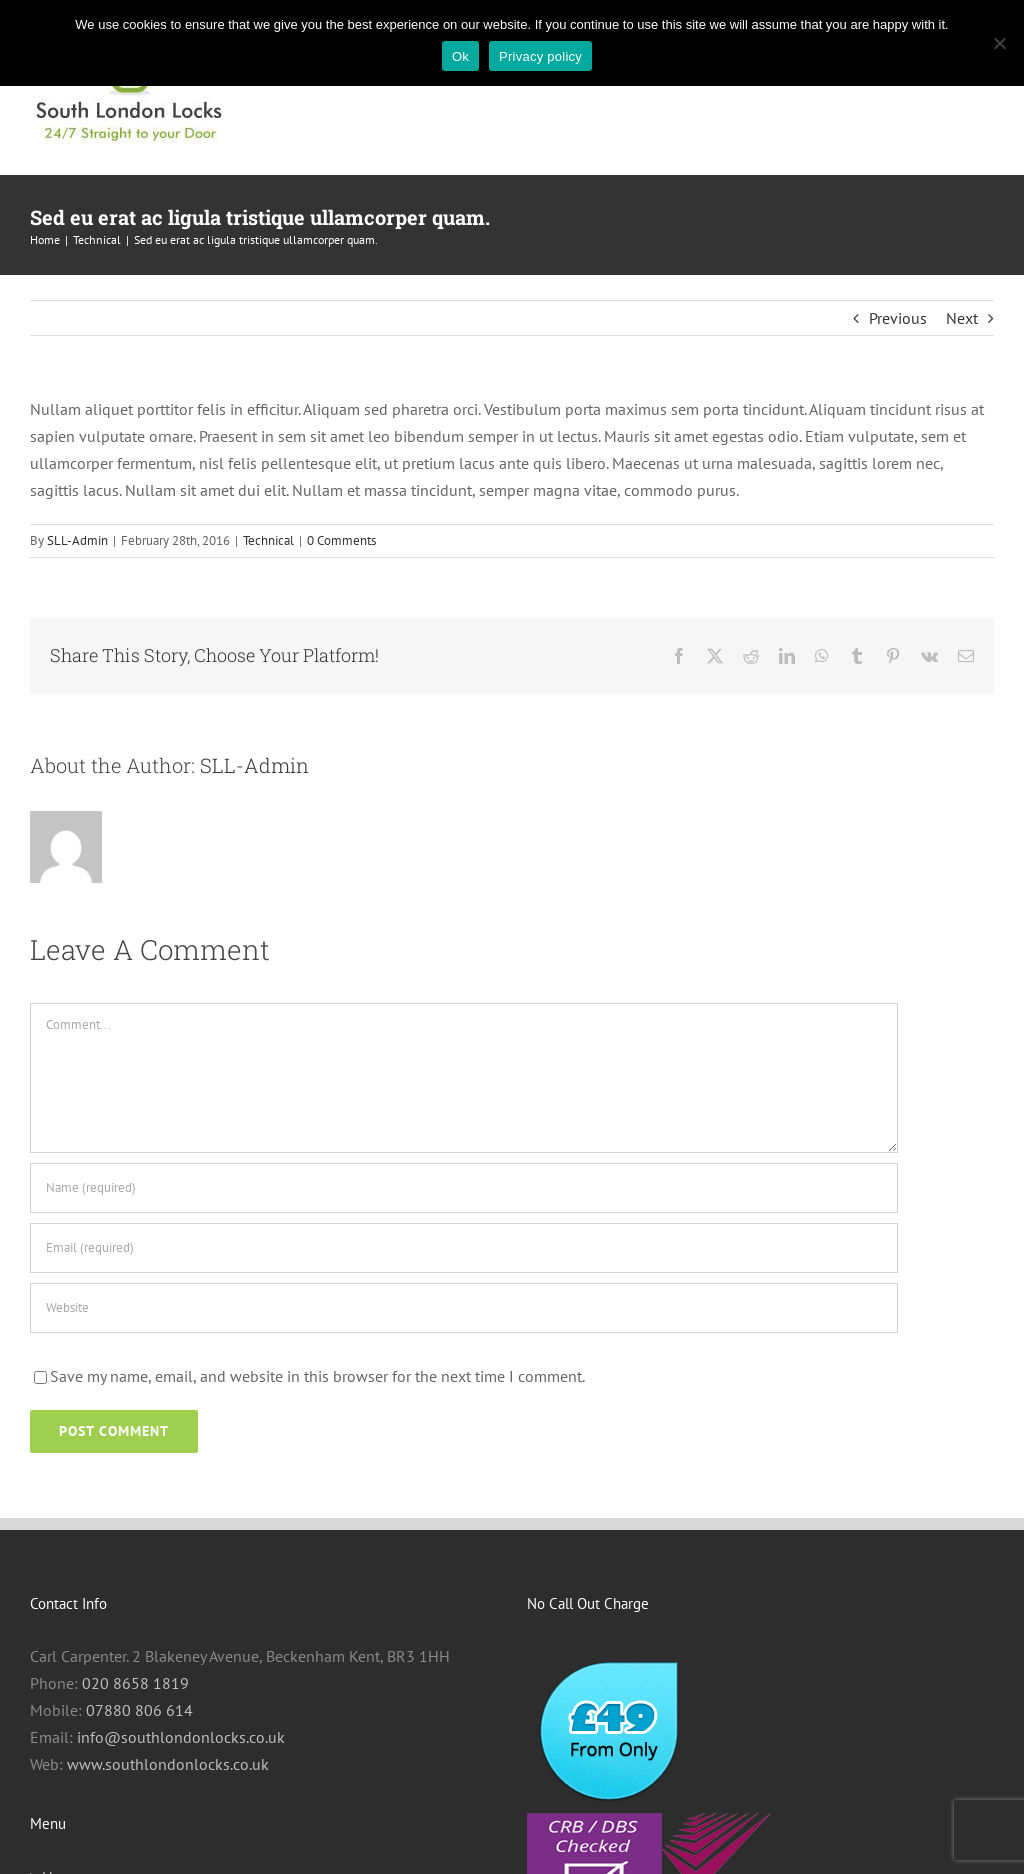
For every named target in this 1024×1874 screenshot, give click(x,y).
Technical (268, 540)
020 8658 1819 (135, 1683)
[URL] (464, 1308)
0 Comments (341, 540)
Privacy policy (540, 56)
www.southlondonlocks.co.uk (168, 1764)
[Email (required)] (464, 1248)
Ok (460, 56)
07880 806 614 (139, 1710)
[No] (999, 43)
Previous (898, 318)
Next (962, 318)
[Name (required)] (464, 1188)
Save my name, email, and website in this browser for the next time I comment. (317, 1376)
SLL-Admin (77, 540)
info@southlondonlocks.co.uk (181, 1737)
